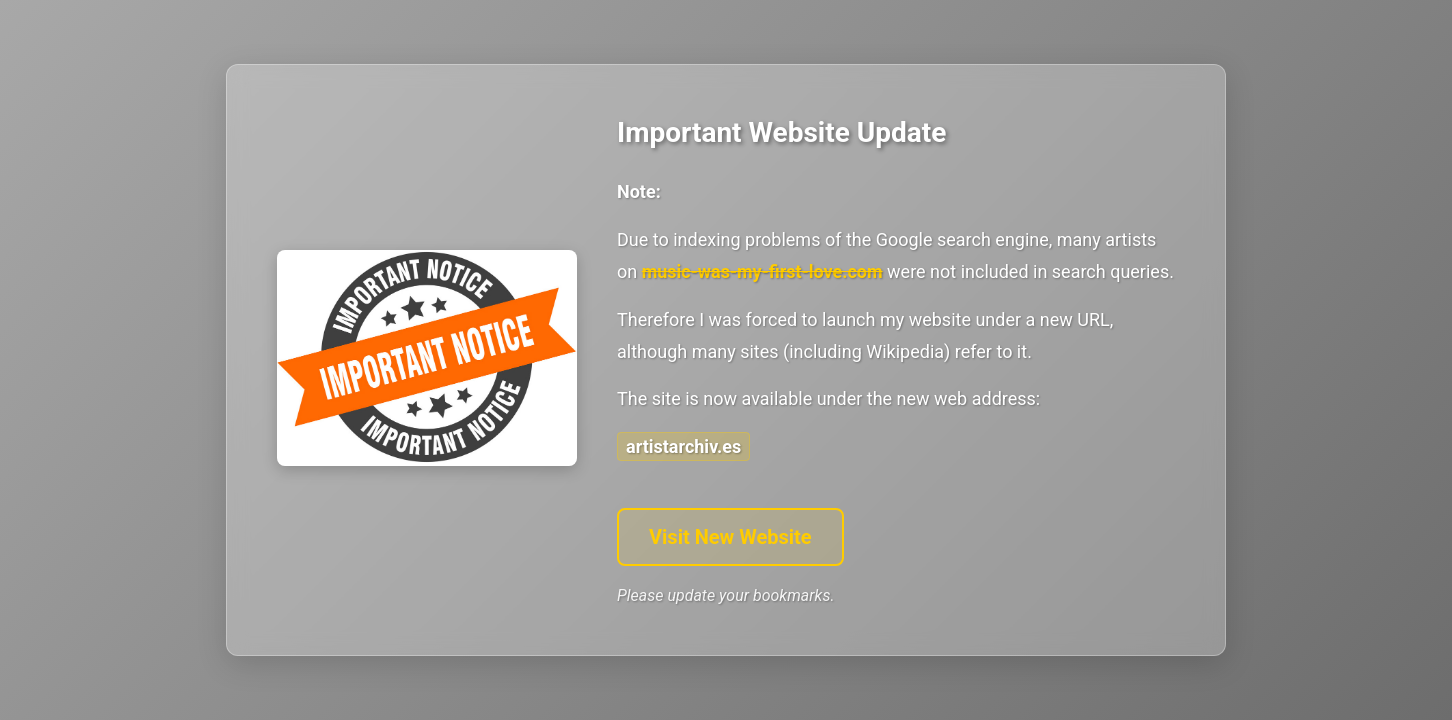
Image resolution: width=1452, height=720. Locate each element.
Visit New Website (730, 537)
